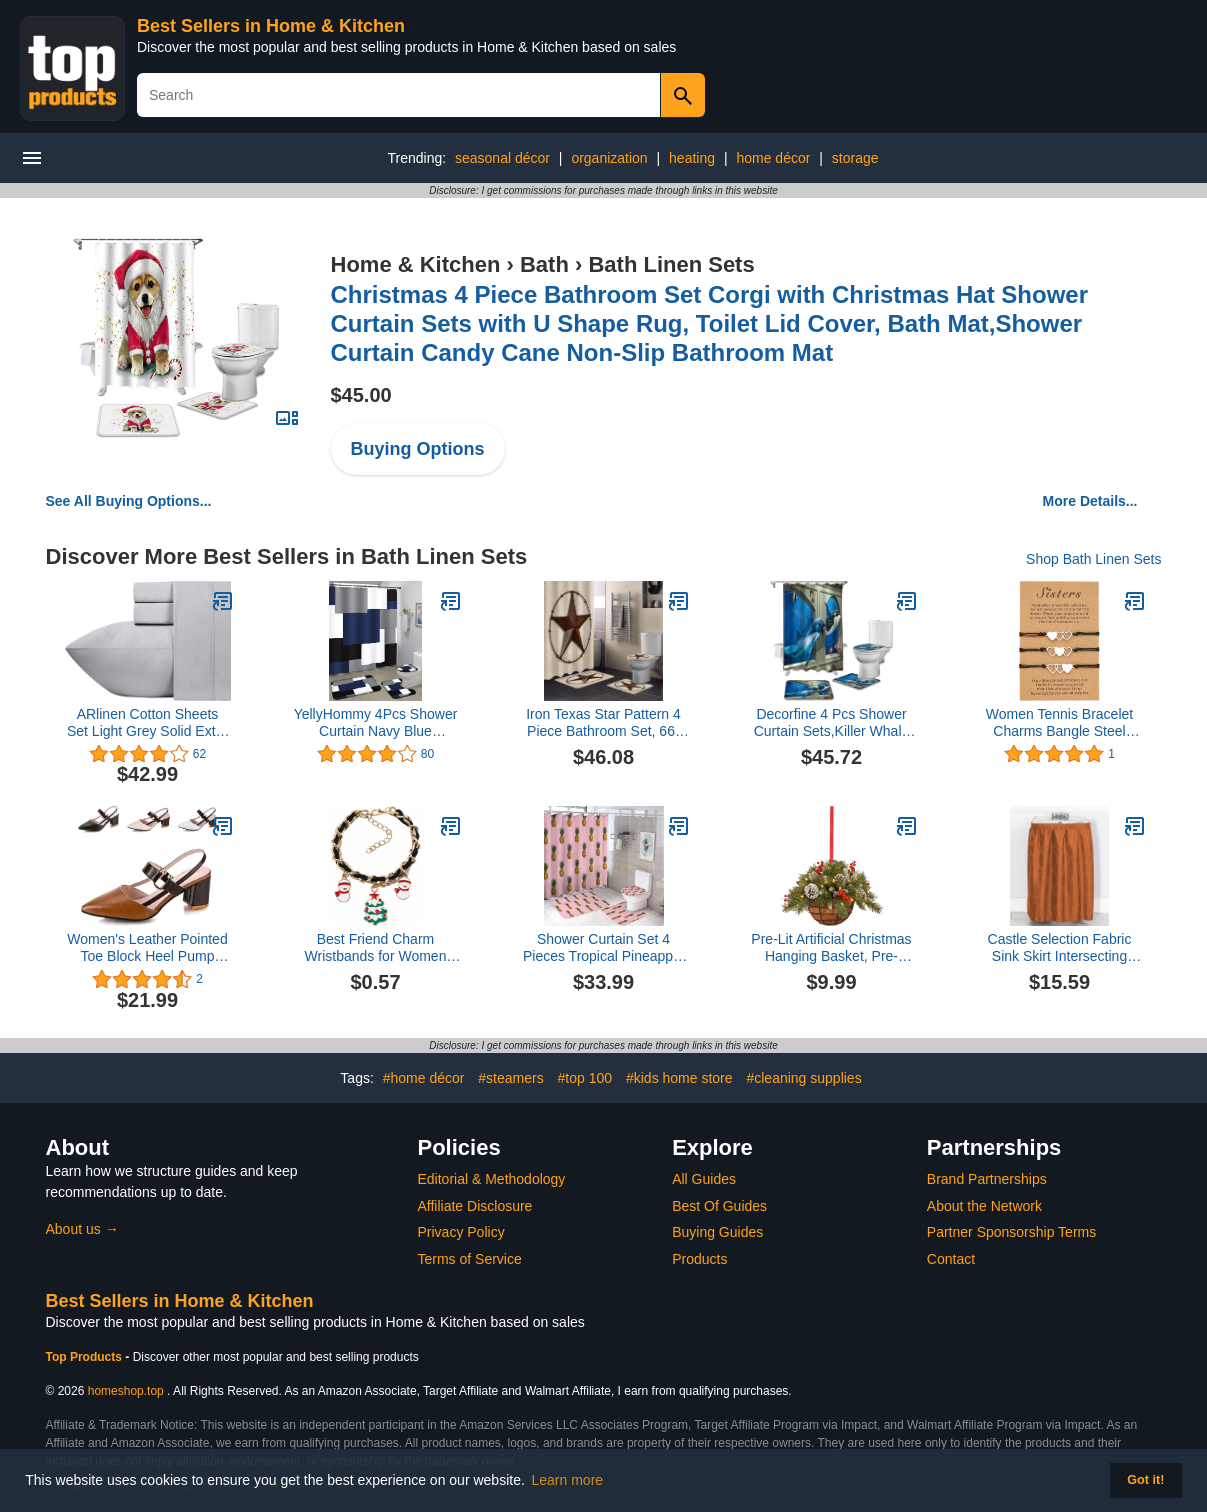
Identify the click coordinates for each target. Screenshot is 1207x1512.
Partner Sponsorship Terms (1011, 1232)
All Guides (704, 1179)
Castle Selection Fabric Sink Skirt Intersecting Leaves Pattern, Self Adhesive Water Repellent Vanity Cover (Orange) (1059, 948)
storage (855, 158)
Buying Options (418, 449)
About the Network (984, 1206)
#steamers (510, 1078)
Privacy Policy (461, 1232)
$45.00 (361, 395)
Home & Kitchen (416, 264)
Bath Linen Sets (671, 264)
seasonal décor (502, 158)
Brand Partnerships (987, 1179)
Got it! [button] (1145, 1480)
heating (692, 158)
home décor (773, 158)
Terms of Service (470, 1259)
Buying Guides (717, 1232)
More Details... (1090, 501)
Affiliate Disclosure (475, 1206)
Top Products (86, 1357)
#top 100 (585, 1078)
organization (609, 158)
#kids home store (679, 1078)
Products (699, 1259)
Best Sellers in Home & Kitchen (271, 26)
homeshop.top (126, 1391)
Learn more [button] (568, 1480)
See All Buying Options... (129, 501)
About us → (82, 1229)
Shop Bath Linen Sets (1093, 559)
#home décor (424, 1078)
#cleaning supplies (803, 1078)
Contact (951, 1259)
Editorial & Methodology (492, 1179)
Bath (544, 264)
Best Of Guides (719, 1206)
